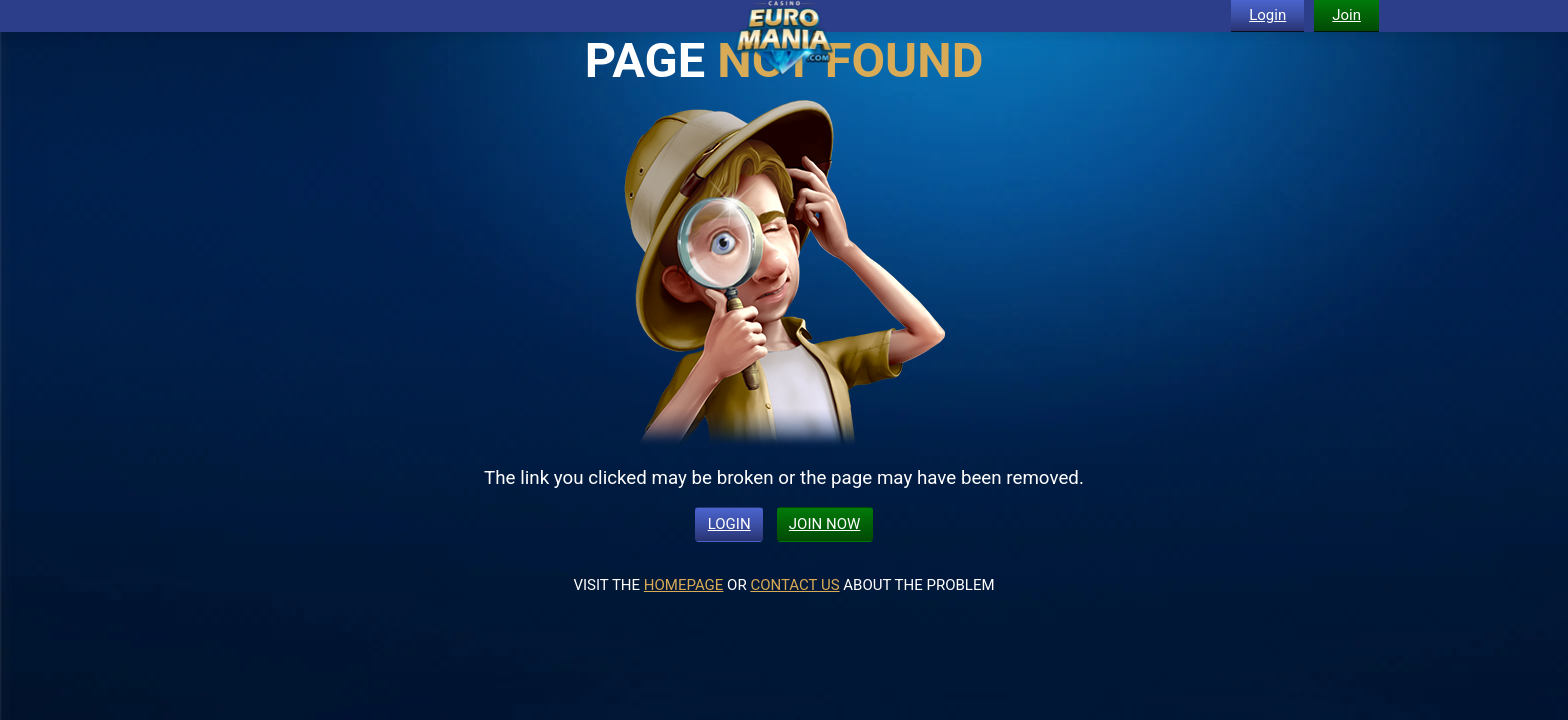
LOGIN (729, 524)
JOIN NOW (824, 524)
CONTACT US (794, 585)
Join (1346, 15)
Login (1267, 15)
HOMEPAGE (684, 585)
